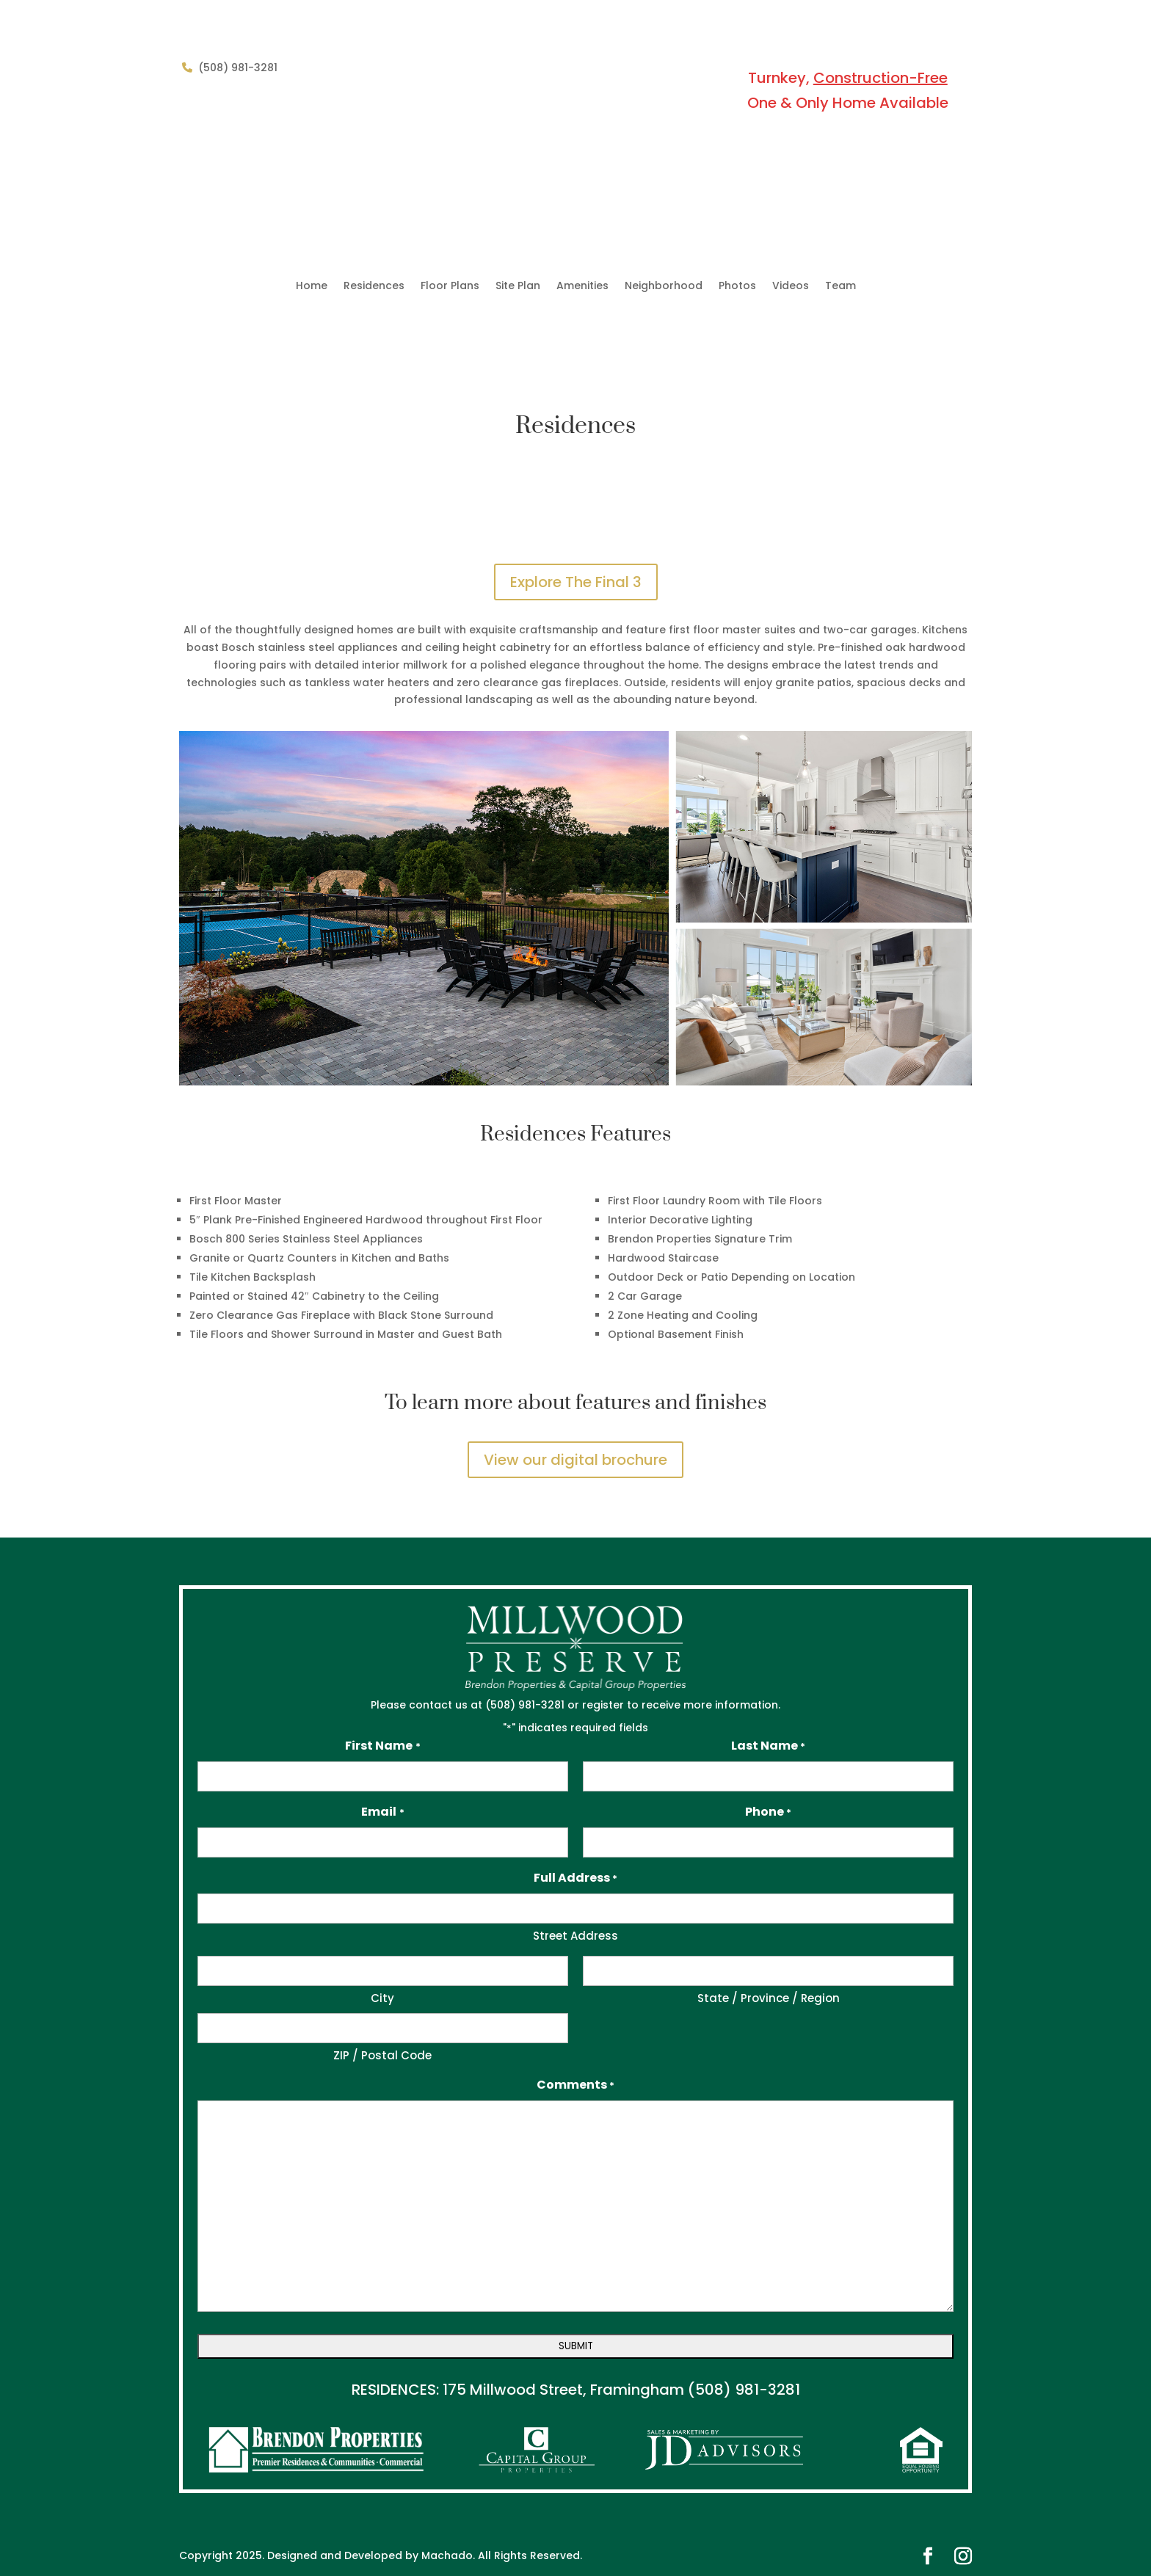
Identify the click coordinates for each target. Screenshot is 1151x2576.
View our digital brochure (575, 1459)
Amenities (582, 286)
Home (311, 286)
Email (382, 1812)
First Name (382, 1746)
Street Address (575, 1935)
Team (840, 286)
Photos (737, 286)
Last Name (768, 1746)
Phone (768, 1812)
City (382, 1998)
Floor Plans (450, 286)
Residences (374, 286)
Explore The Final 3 (576, 582)
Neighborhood (663, 286)
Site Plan (517, 286)
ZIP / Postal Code (382, 2055)
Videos (790, 286)
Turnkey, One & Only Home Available (847, 90)
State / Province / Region (768, 1998)
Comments (575, 2085)
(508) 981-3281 (744, 2389)
